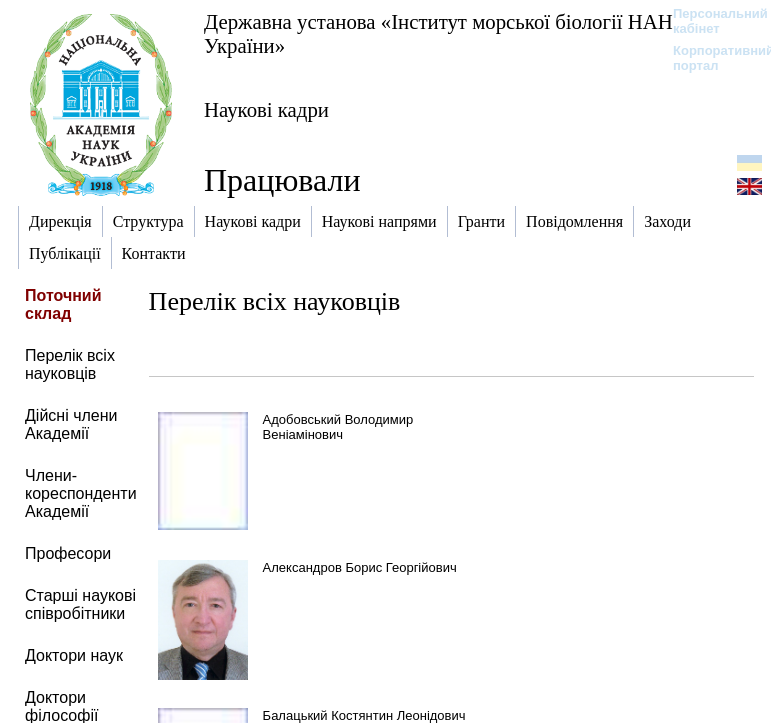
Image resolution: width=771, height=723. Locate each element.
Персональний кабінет (710, 21)
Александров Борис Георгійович (360, 567)
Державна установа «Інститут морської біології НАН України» (438, 33)
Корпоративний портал (710, 58)
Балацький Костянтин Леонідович (364, 715)
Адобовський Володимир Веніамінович (338, 427)
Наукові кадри (266, 109)
